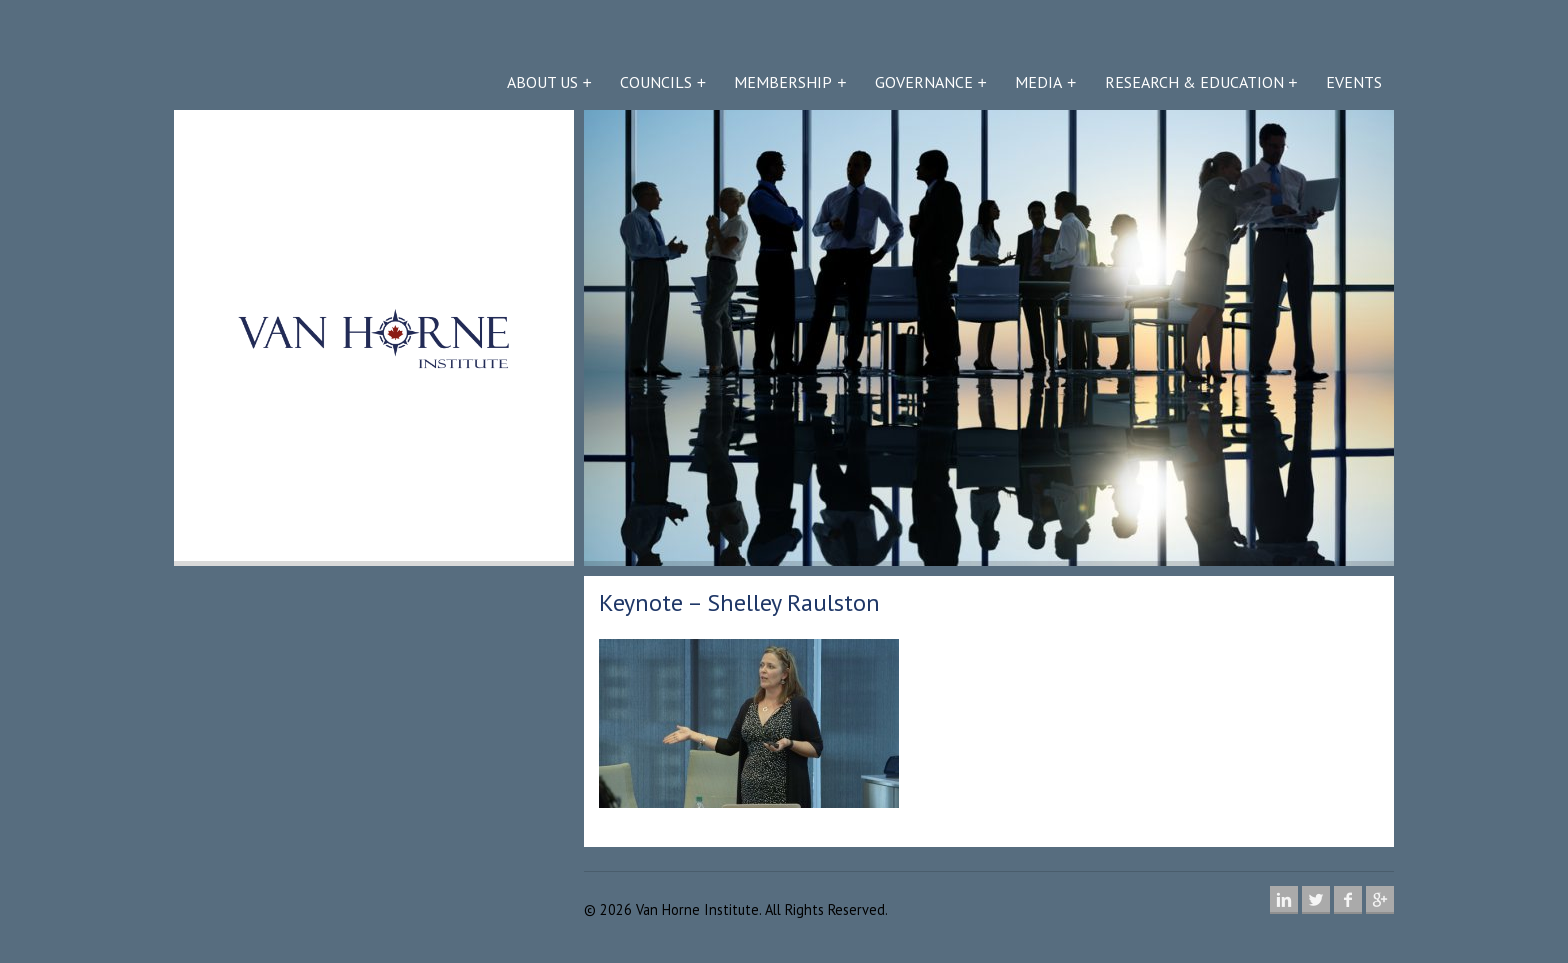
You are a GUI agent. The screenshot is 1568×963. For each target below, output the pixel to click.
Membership (783, 82)
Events (1354, 82)
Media (1038, 82)
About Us (542, 82)
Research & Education (1194, 82)
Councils (656, 82)
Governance (924, 82)
